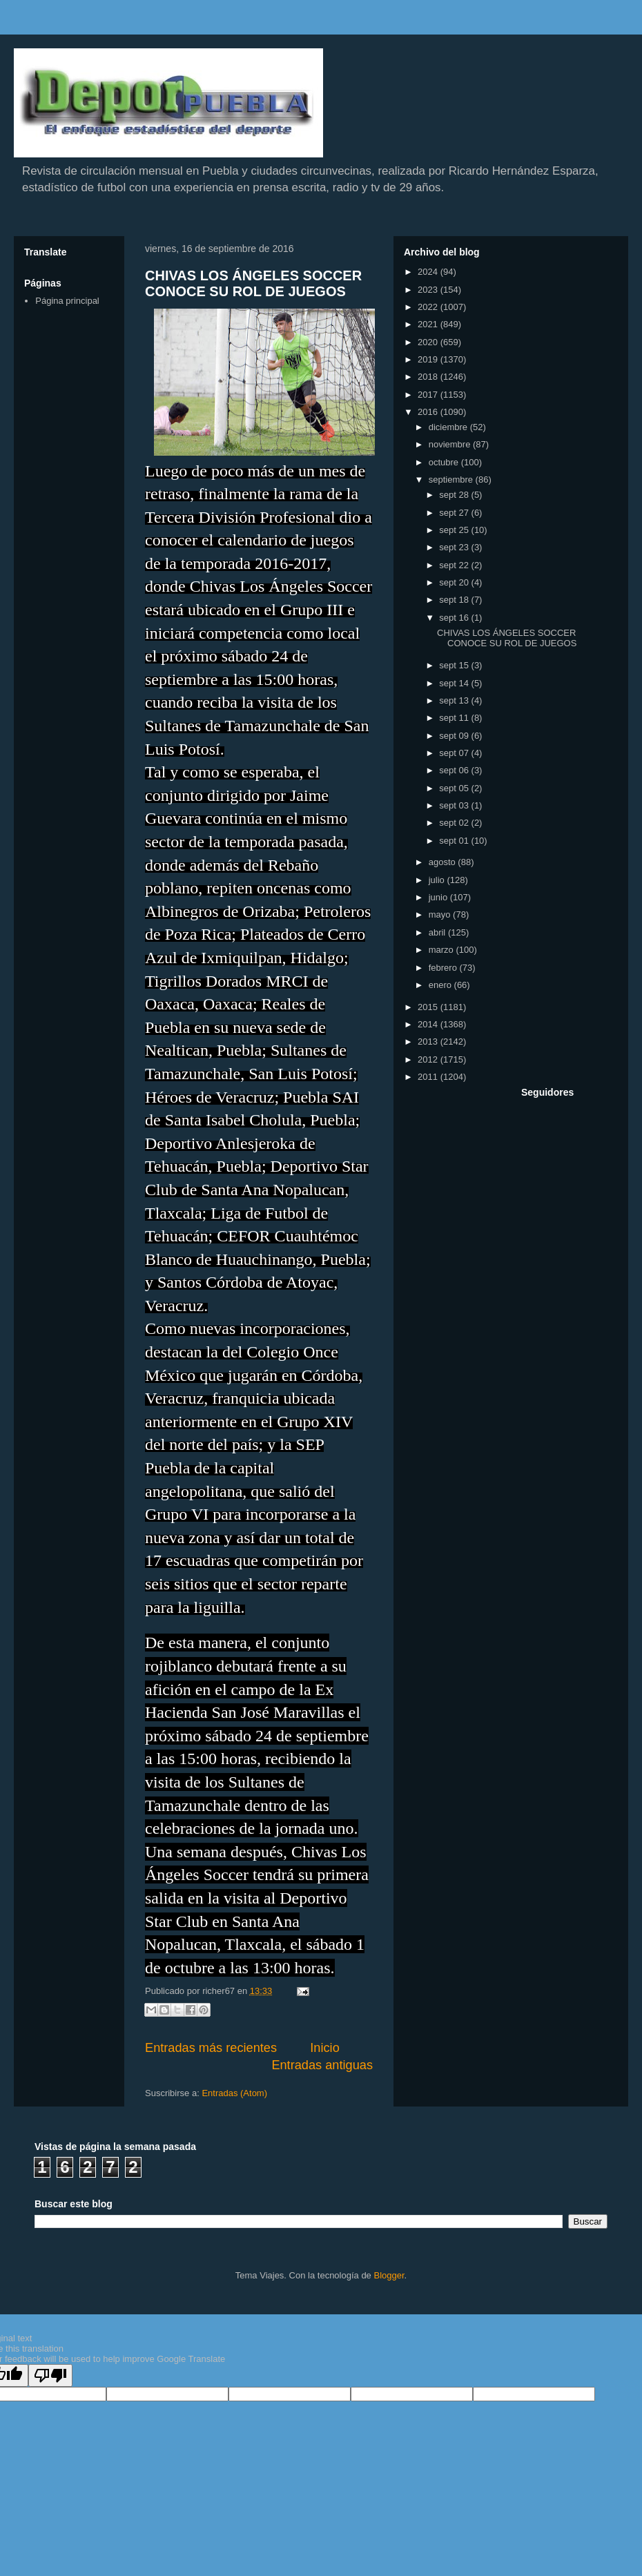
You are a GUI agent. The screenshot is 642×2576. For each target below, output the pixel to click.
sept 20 (455, 582)
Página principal (67, 301)
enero (441, 985)
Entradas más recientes (211, 2048)
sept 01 (455, 840)
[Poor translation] (50, 2375)
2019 (429, 359)
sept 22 (455, 565)
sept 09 (455, 735)
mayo (441, 914)
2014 (429, 1024)
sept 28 (455, 495)
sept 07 (455, 753)
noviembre (451, 444)
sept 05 (455, 788)
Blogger (388, 2275)
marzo (442, 950)
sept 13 (455, 700)
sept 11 (455, 718)
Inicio (324, 2048)
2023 (429, 289)
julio (438, 880)
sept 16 (455, 617)
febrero (444, 967)
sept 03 (455, 805)
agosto (443, 862)
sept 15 (455, 665)
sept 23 (455, 547)
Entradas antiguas (322, 2065)
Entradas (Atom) (234, 2093)
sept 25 (455, 530)
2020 (429, 342)
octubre (445, 462)
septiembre (452, 479)
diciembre (449, 427)
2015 (429, 1007)
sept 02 (455, 822)
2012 (429, 1059)
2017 (429, 394)
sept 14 (455, 683)
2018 (429, 376)
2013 (429, 1041)
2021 (429, 324)
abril (438, 932)
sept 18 (455, 599)
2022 (429, 307)
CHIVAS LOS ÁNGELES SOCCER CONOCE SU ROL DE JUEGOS (253, 283)
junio (439, 897)
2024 (429, 272)
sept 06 (455, 770)
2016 (429, 412)
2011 (429, 1077)
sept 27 (455, 512)
